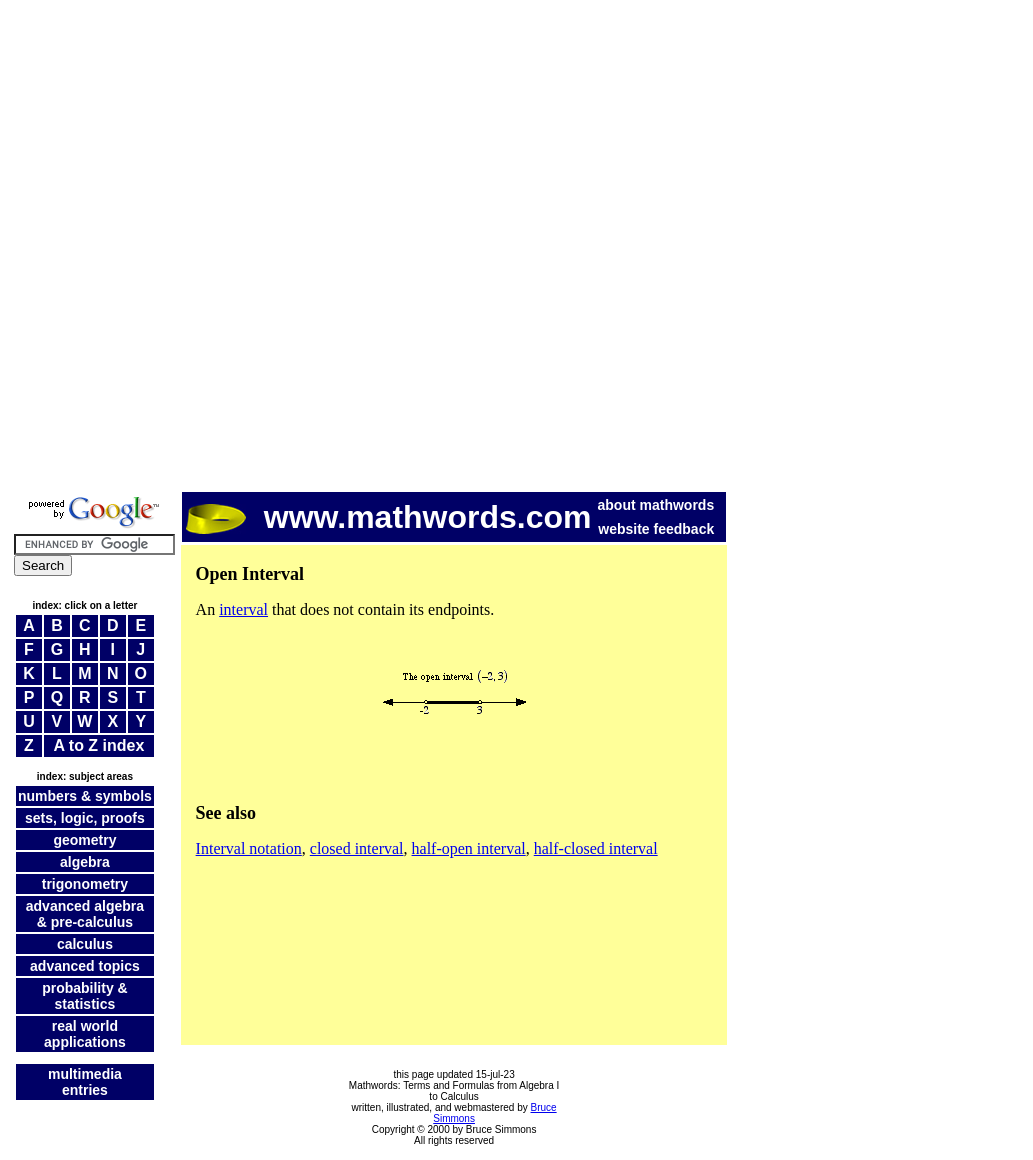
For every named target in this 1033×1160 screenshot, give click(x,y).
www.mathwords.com (389, 517)
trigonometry (85, 884)
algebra (85, 862)
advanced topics (85, 966)
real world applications (85, 1034)
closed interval (357, 848)
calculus (85, 944)
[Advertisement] (240, 248)
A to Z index (98, 745)
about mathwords (656, 505)
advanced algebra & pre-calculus (85, 914)
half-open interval (469, 848)
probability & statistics (85, 996)
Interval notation (249, 848)
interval (243, 609)
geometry (84, 840)
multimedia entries (85, 1082)
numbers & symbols (85, 796)
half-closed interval (596, 848)
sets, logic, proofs (85, 818)
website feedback (656, 529)
